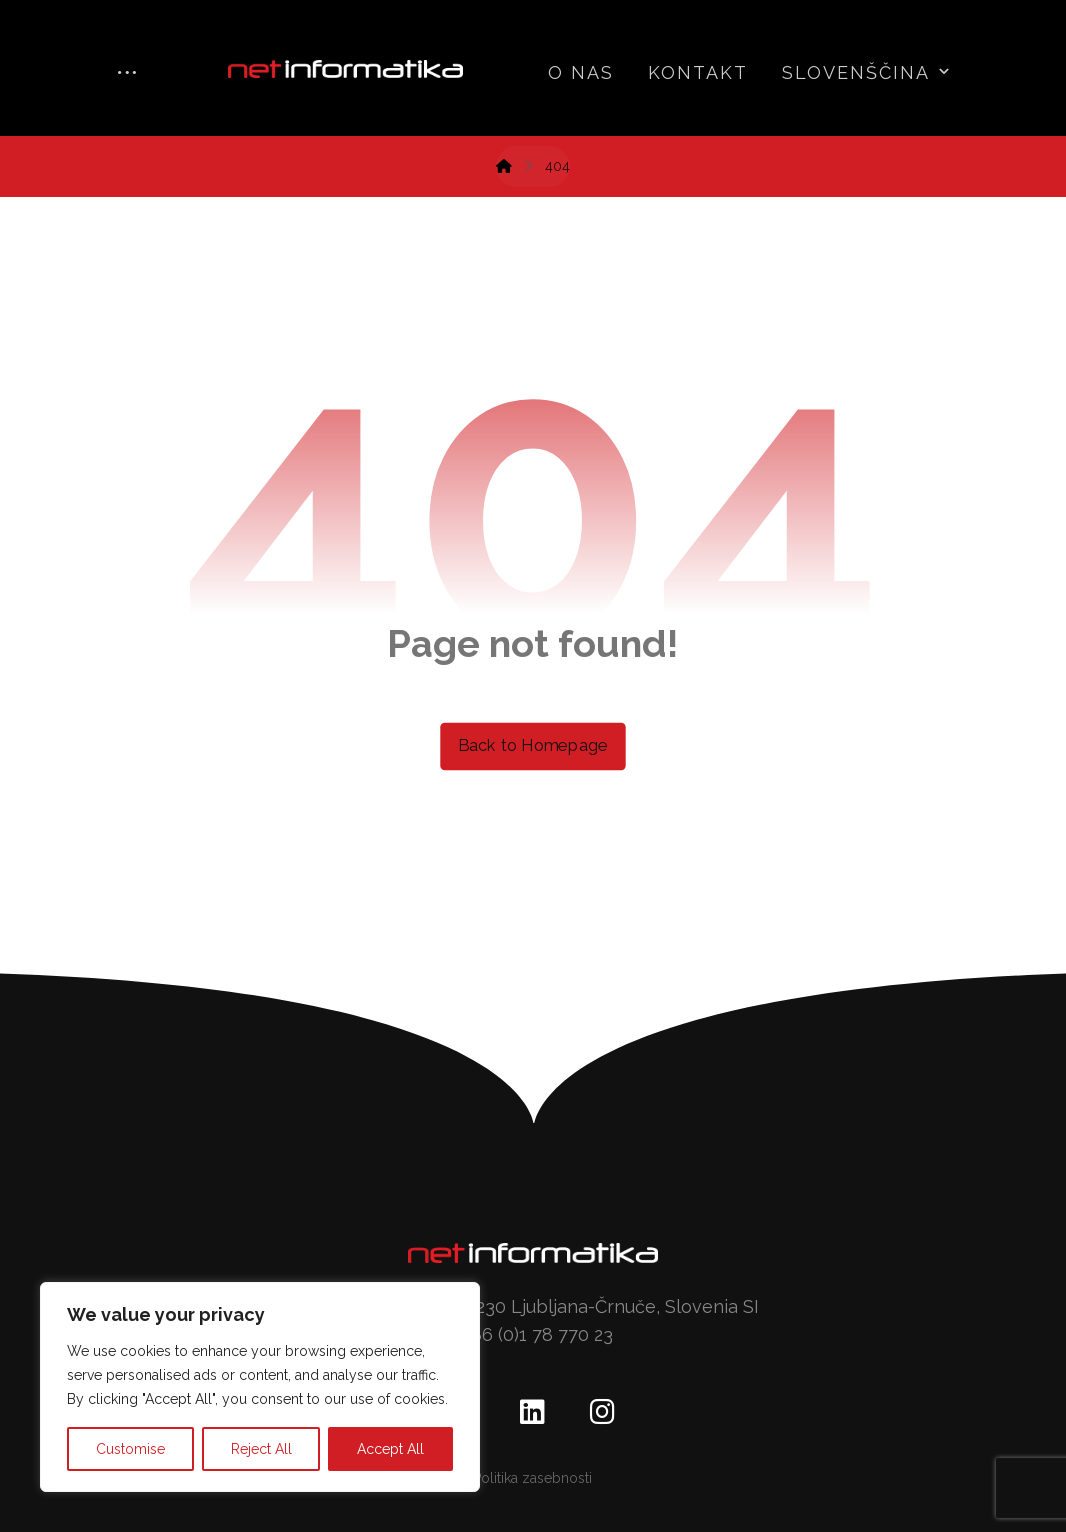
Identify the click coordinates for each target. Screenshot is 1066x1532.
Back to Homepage (532, 746)
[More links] (127, 74)
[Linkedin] (533, 1412)
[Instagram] (603, 1412)
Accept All (390, 1449)
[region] (260, 1387)
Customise (130, 1449)
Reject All (261, 1449)
